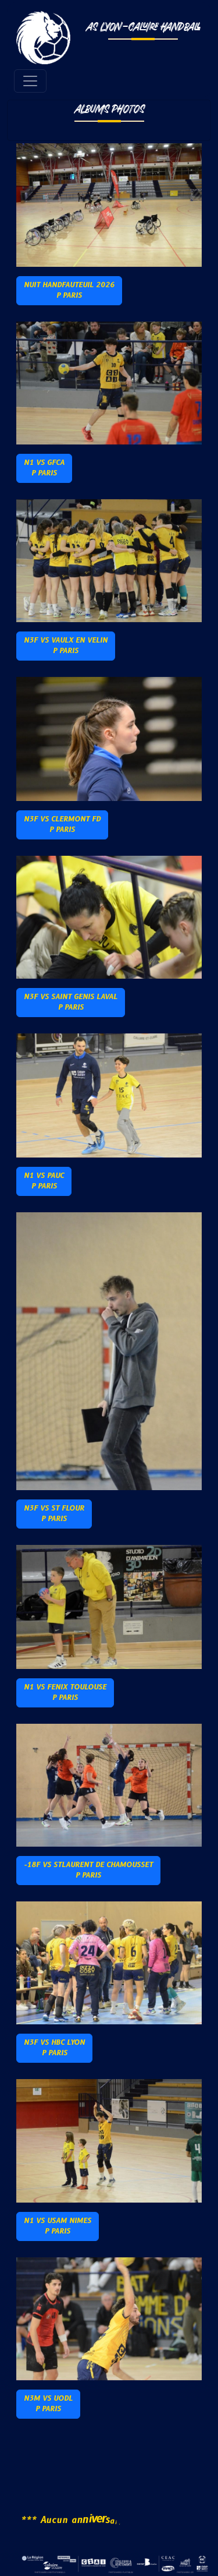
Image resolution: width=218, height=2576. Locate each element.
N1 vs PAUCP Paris (44, 1181)
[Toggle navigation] (30, 81)
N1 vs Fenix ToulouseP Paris (65, 1692)
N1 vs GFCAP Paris (44, 468)
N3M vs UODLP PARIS (48, 2404)
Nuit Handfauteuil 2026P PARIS (69, 290)
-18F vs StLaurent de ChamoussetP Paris (88, 1870)
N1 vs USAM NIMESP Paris (57, 2226)
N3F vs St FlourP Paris (54, 1514)
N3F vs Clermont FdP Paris (62, 824)
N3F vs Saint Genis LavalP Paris (70, 1002)
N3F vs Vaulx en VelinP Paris (66, 646)
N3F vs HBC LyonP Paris (54, 2048)
